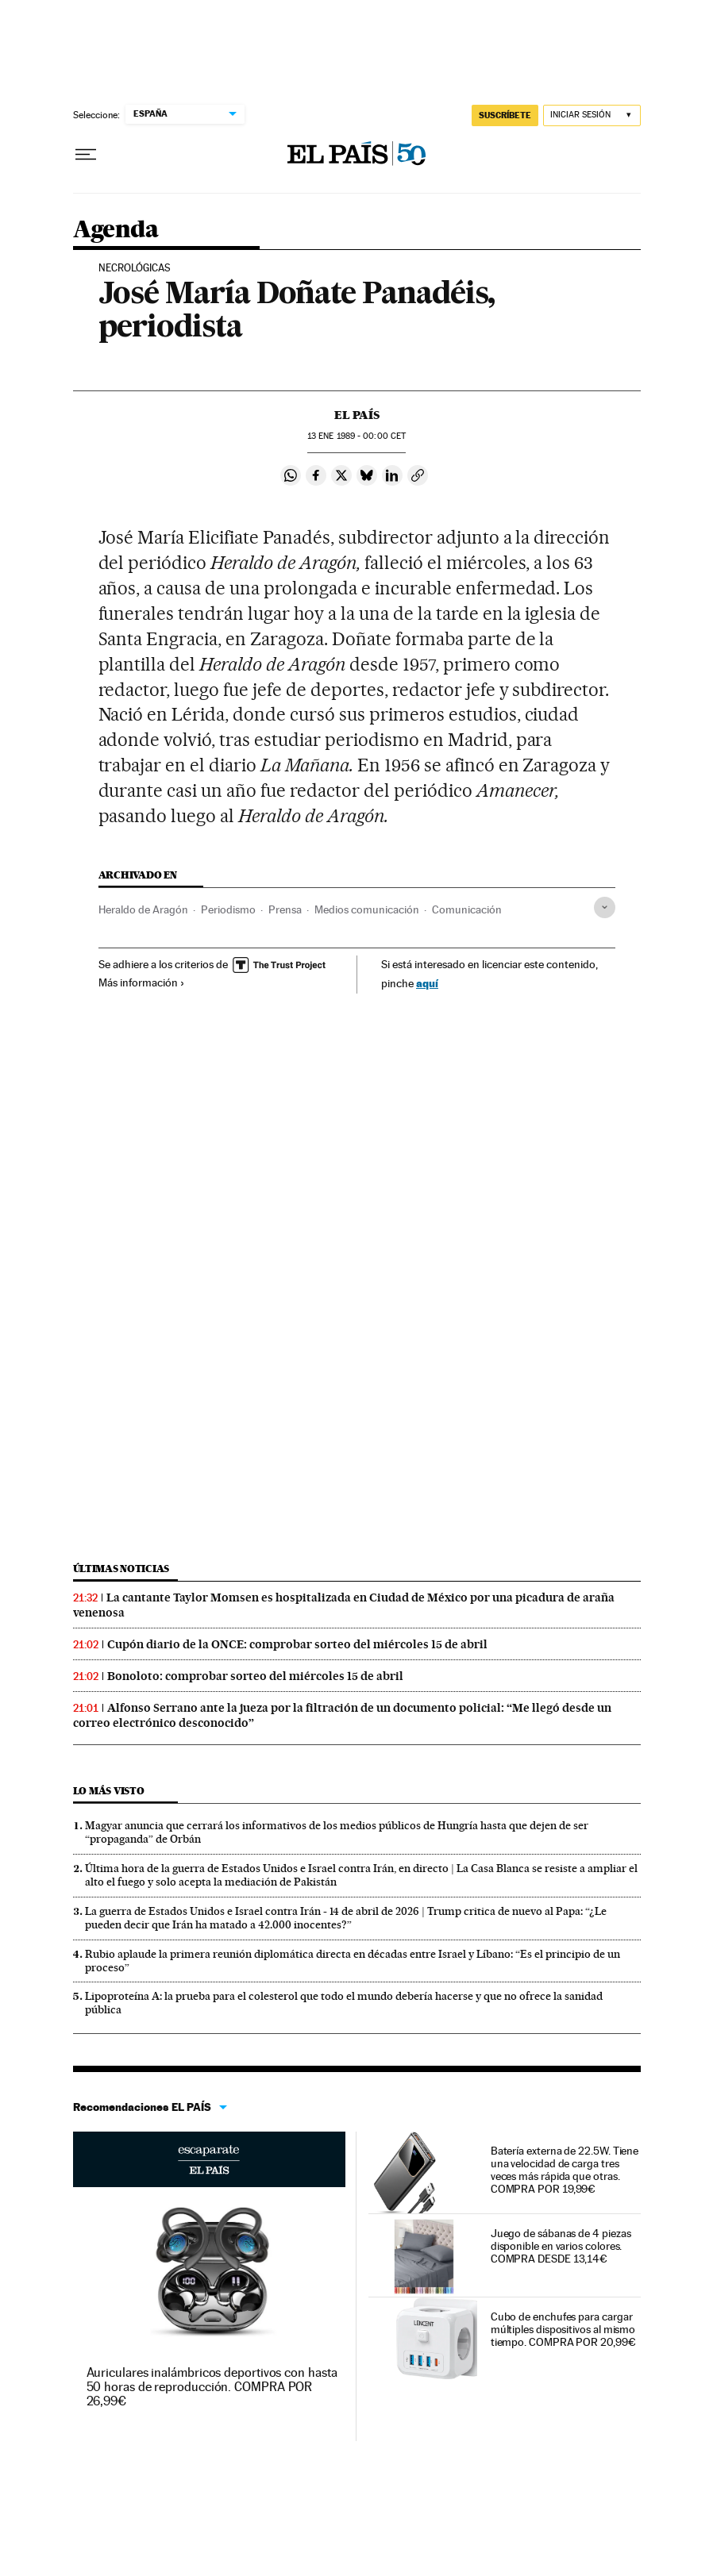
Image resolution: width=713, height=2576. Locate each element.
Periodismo (228, 909)
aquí (427, 983)
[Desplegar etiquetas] (604, 907)
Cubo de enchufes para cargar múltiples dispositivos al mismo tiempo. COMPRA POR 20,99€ (563, 2329)
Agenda (115, 230)
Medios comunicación (366, 909)
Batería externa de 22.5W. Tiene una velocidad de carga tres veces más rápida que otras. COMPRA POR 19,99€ (565, 2169)
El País (357, 415)
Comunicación (467, 909)
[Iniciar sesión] (592, 115)
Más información (141, 982)
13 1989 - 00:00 (356, 436)
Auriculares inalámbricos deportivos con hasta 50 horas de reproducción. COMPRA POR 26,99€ (212, 2387)
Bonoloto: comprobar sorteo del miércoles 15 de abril (255, 1676)
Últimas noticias (121, 1568)
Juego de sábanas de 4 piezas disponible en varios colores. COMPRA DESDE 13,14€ (561, 2246)
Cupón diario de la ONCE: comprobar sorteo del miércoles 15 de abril (297, 1644)
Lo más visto (109, 1791)
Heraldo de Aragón (143, 909)
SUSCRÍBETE (505, 115)
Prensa (285, 909)
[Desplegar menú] (85, 154)
